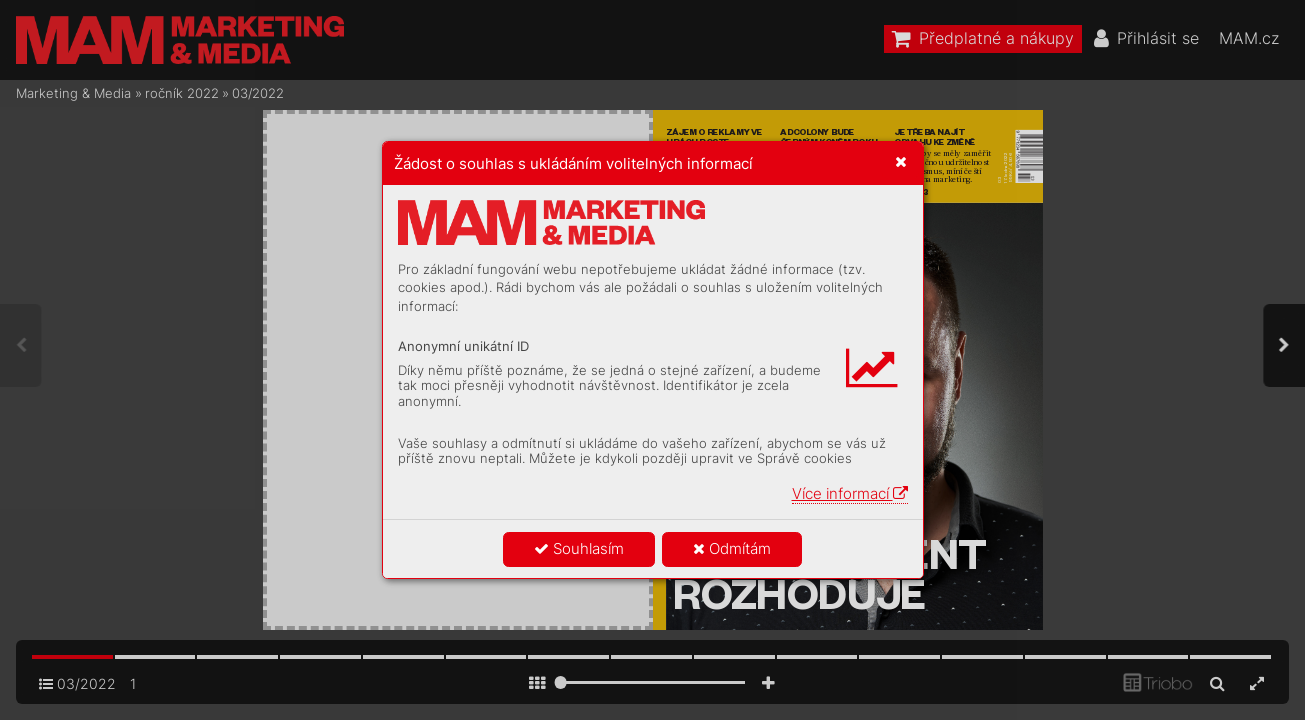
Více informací (850, 493)
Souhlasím (579, 548)
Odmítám (732, 548)
